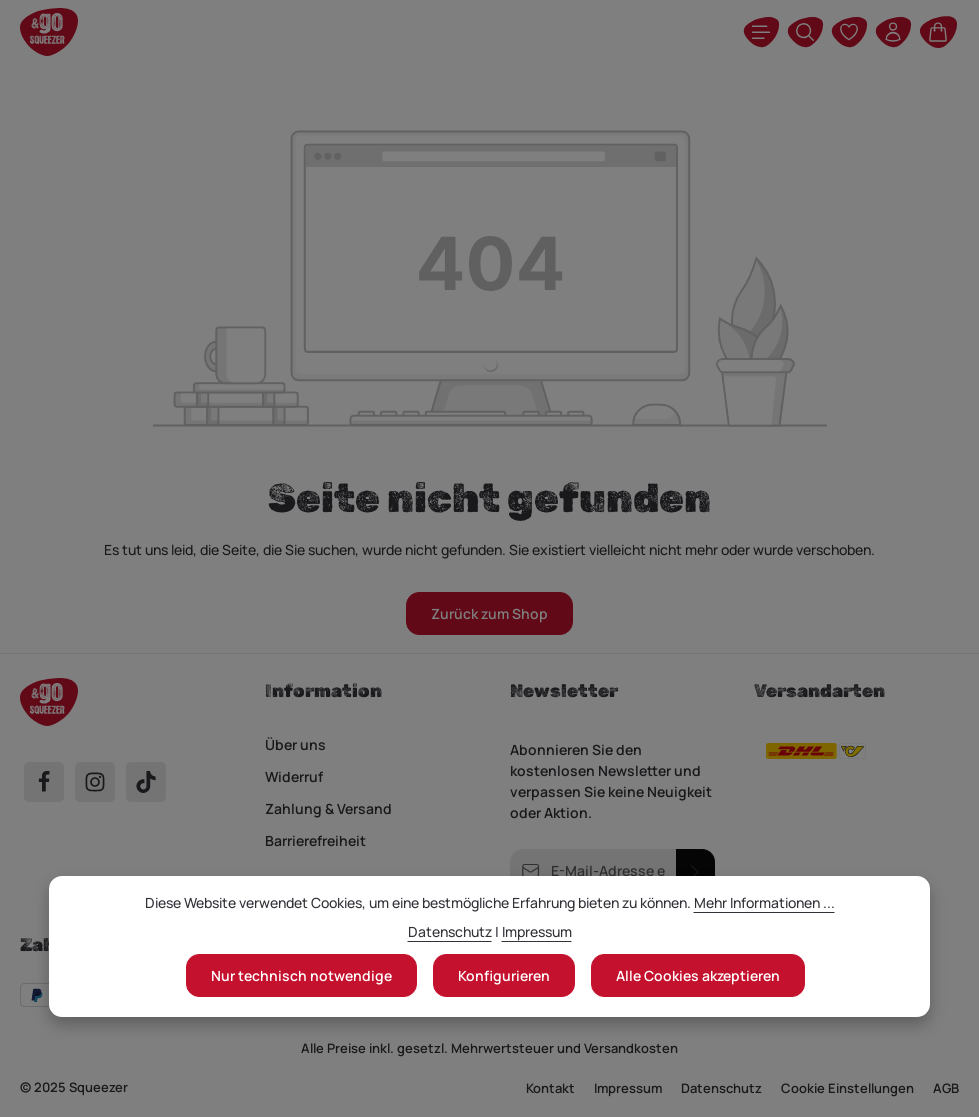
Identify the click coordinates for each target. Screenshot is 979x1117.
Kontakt (550, 1088)
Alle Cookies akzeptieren (698, 975)
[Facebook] (44, 782)
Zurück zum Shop (489, 613)
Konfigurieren (504, 975)
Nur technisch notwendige (301, 975)
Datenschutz (721, 1088)
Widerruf (294, 776)
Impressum (628, 1088)
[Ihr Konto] (893, 32)
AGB (946, 1088)
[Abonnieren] (694, 870)
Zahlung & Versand (328, 808)
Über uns (295, 744)
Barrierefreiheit (315, 840)
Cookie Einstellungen (847, 1088)
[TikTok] (146, 782)
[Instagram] (95, 782)
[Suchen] (805, 32)
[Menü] (761, 32)
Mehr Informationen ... (764, 902)
